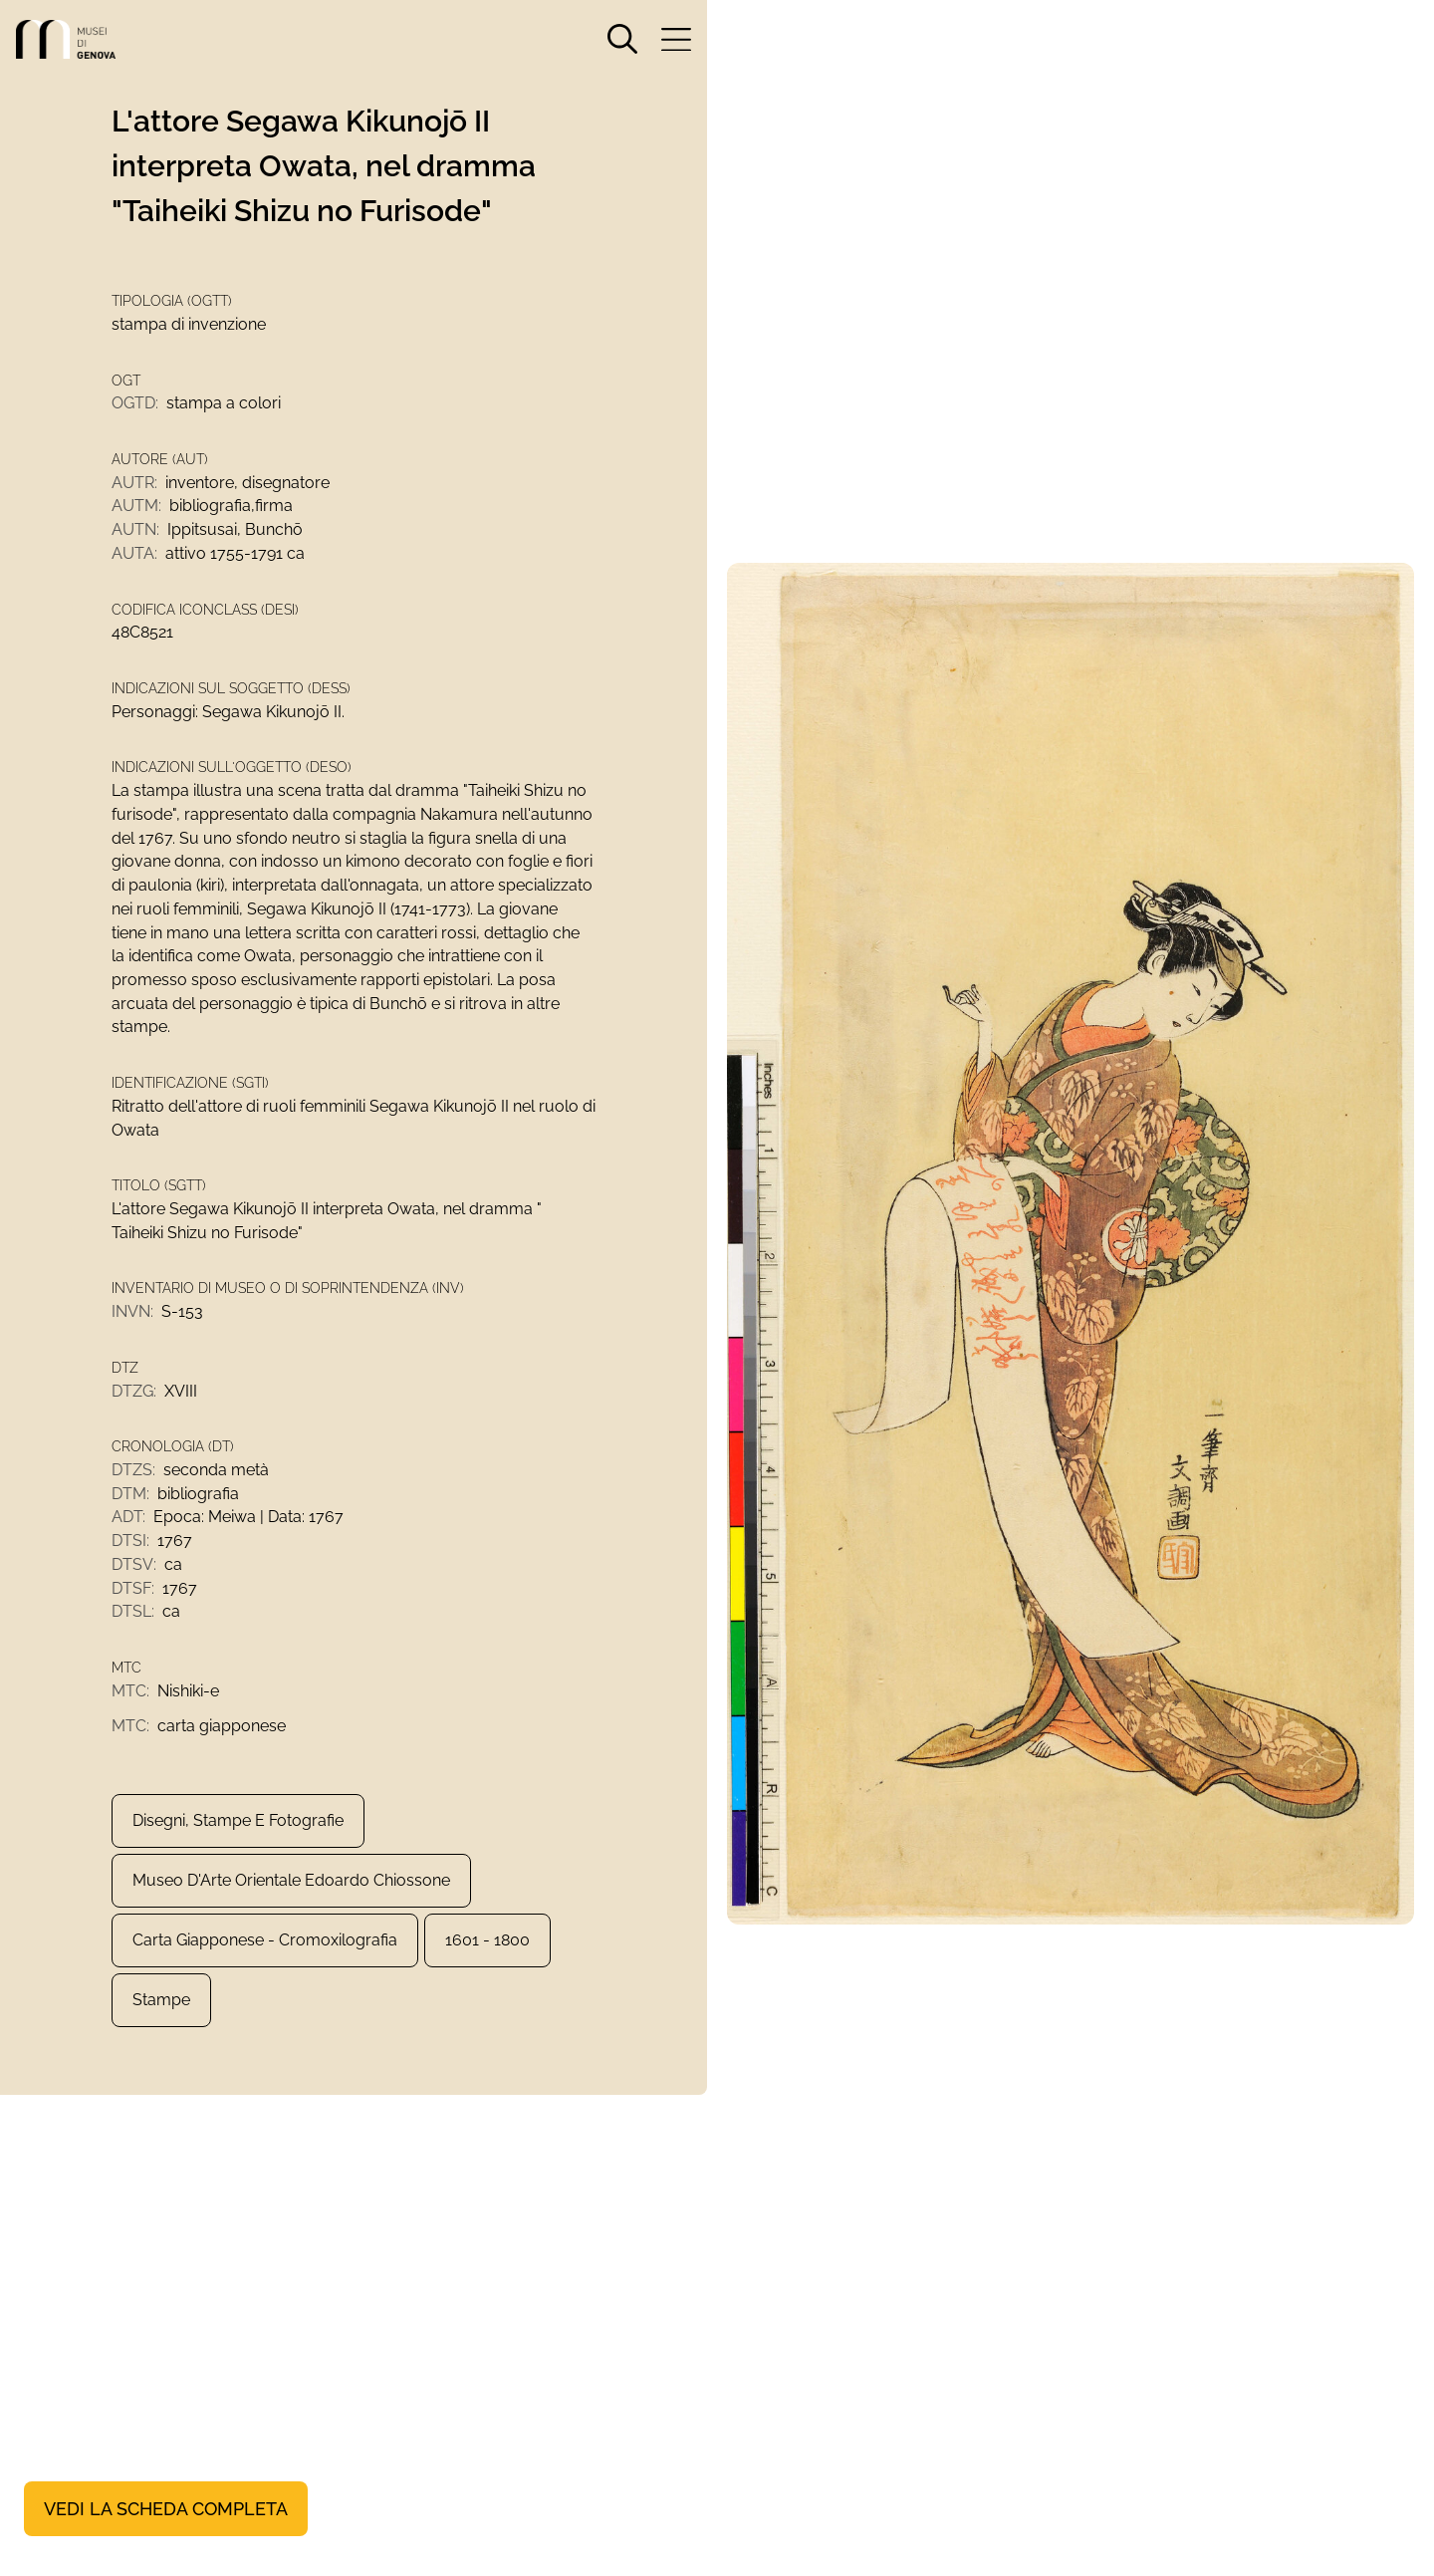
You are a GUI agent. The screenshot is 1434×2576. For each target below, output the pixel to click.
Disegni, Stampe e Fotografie (238, 1834)
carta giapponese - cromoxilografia (264, 1953)
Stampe (161, 2013)
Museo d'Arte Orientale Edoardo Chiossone (291, 1894)
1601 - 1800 (487, 1953)
